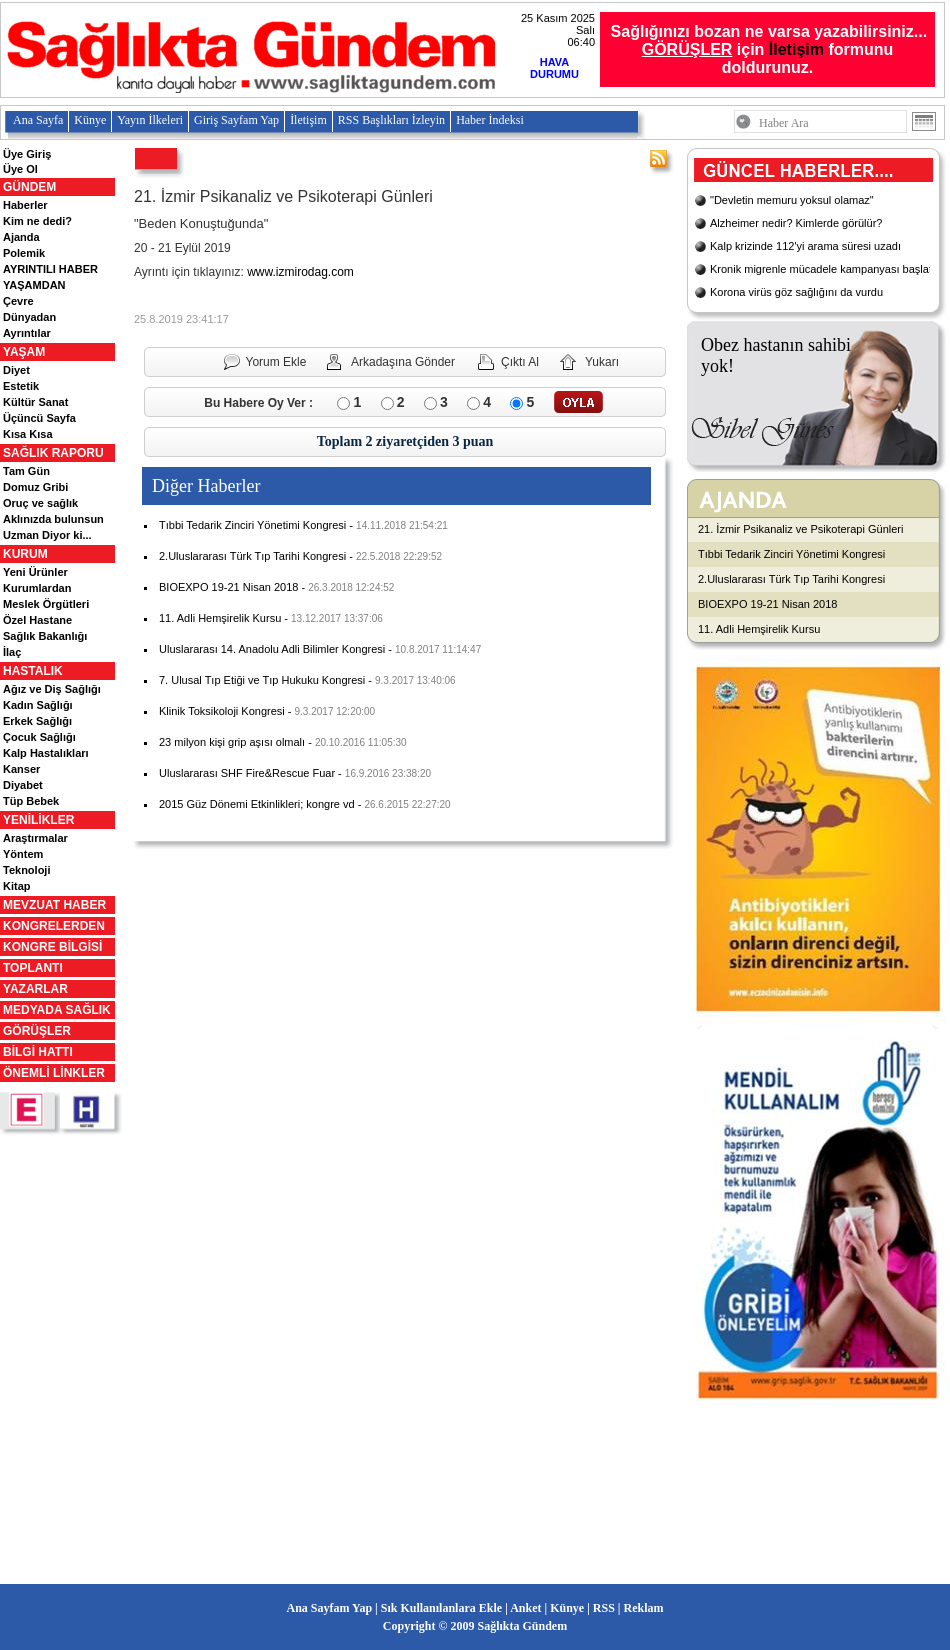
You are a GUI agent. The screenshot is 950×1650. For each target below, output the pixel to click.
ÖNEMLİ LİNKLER (54, 1073)
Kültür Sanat (35, 402)
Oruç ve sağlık (40, 503)
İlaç (12, 652)
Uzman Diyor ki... (47, 535)
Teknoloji (26, 870)
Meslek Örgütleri (46, 604)
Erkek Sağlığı (37, 721)
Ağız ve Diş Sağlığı (52, 689)
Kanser (21, 769)
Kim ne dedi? (37, 221)
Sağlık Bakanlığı (45, 636)
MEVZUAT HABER (54, 905)
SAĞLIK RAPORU (53, 453)
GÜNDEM (29, 187)
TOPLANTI (33, 968)
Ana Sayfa (38, 120)
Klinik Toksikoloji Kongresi (222, 711)
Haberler (25, 205)
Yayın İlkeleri (150, 120)
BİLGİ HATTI (38, 1052)
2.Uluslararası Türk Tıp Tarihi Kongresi (252, 556)
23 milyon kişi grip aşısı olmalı (232, 742)
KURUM (25, 554)
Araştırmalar (35, 838)
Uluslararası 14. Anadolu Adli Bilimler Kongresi (272, 649)
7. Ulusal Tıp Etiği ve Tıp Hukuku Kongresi (262, 680)
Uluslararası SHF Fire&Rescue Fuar (247, 773)
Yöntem (23, 854)
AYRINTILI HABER (50, 269)
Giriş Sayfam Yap (236, 120)
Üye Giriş (27, 154)
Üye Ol (20, 169)
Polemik (24, 253)
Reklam (643, 1608)
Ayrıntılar (27, 333)
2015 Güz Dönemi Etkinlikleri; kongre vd (257, 804)
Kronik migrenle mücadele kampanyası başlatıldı (828, 269)
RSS (604, 1608)
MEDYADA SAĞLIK (57, 1010)
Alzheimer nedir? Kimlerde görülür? (796, 223)
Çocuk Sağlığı (39, 737)
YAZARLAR (35, 989)
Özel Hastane (37, 620)
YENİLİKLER (38, 820)
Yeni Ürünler (35, 572)
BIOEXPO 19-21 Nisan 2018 (228, 587)
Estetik (21, 386)
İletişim (796, 49)
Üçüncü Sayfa (39, 418)
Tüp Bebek (31, 801)
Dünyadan (29, 317)
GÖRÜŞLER (37, 1031)
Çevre (18, 301)
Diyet (16, 370)
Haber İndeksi (490, 120)
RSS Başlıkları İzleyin (391, 120)
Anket (525, 1608)
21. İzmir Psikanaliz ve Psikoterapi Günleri (800, 529)
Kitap (17, 886)
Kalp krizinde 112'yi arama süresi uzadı (805, 246)
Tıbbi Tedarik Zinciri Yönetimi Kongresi (252, 525)
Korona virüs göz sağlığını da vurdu (796, 292)
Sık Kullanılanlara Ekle (441, 1608)
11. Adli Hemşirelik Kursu (220, 618)
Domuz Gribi (35, 487)
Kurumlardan (37, 588)
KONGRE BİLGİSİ (52, 947)
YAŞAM (24, 352)
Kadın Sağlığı (38, 705)
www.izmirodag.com (300, 272)
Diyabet (23, 785)
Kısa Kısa (28, 434)
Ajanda (21, 237)
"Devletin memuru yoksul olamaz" (792, 200)
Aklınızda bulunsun (53, 519)
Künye (90, 120)
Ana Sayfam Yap (330, 1608)
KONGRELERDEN (54, 926)
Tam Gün (26, 471)
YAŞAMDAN (34, 285)
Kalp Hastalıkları (46, 753)
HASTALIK (33, 671)
